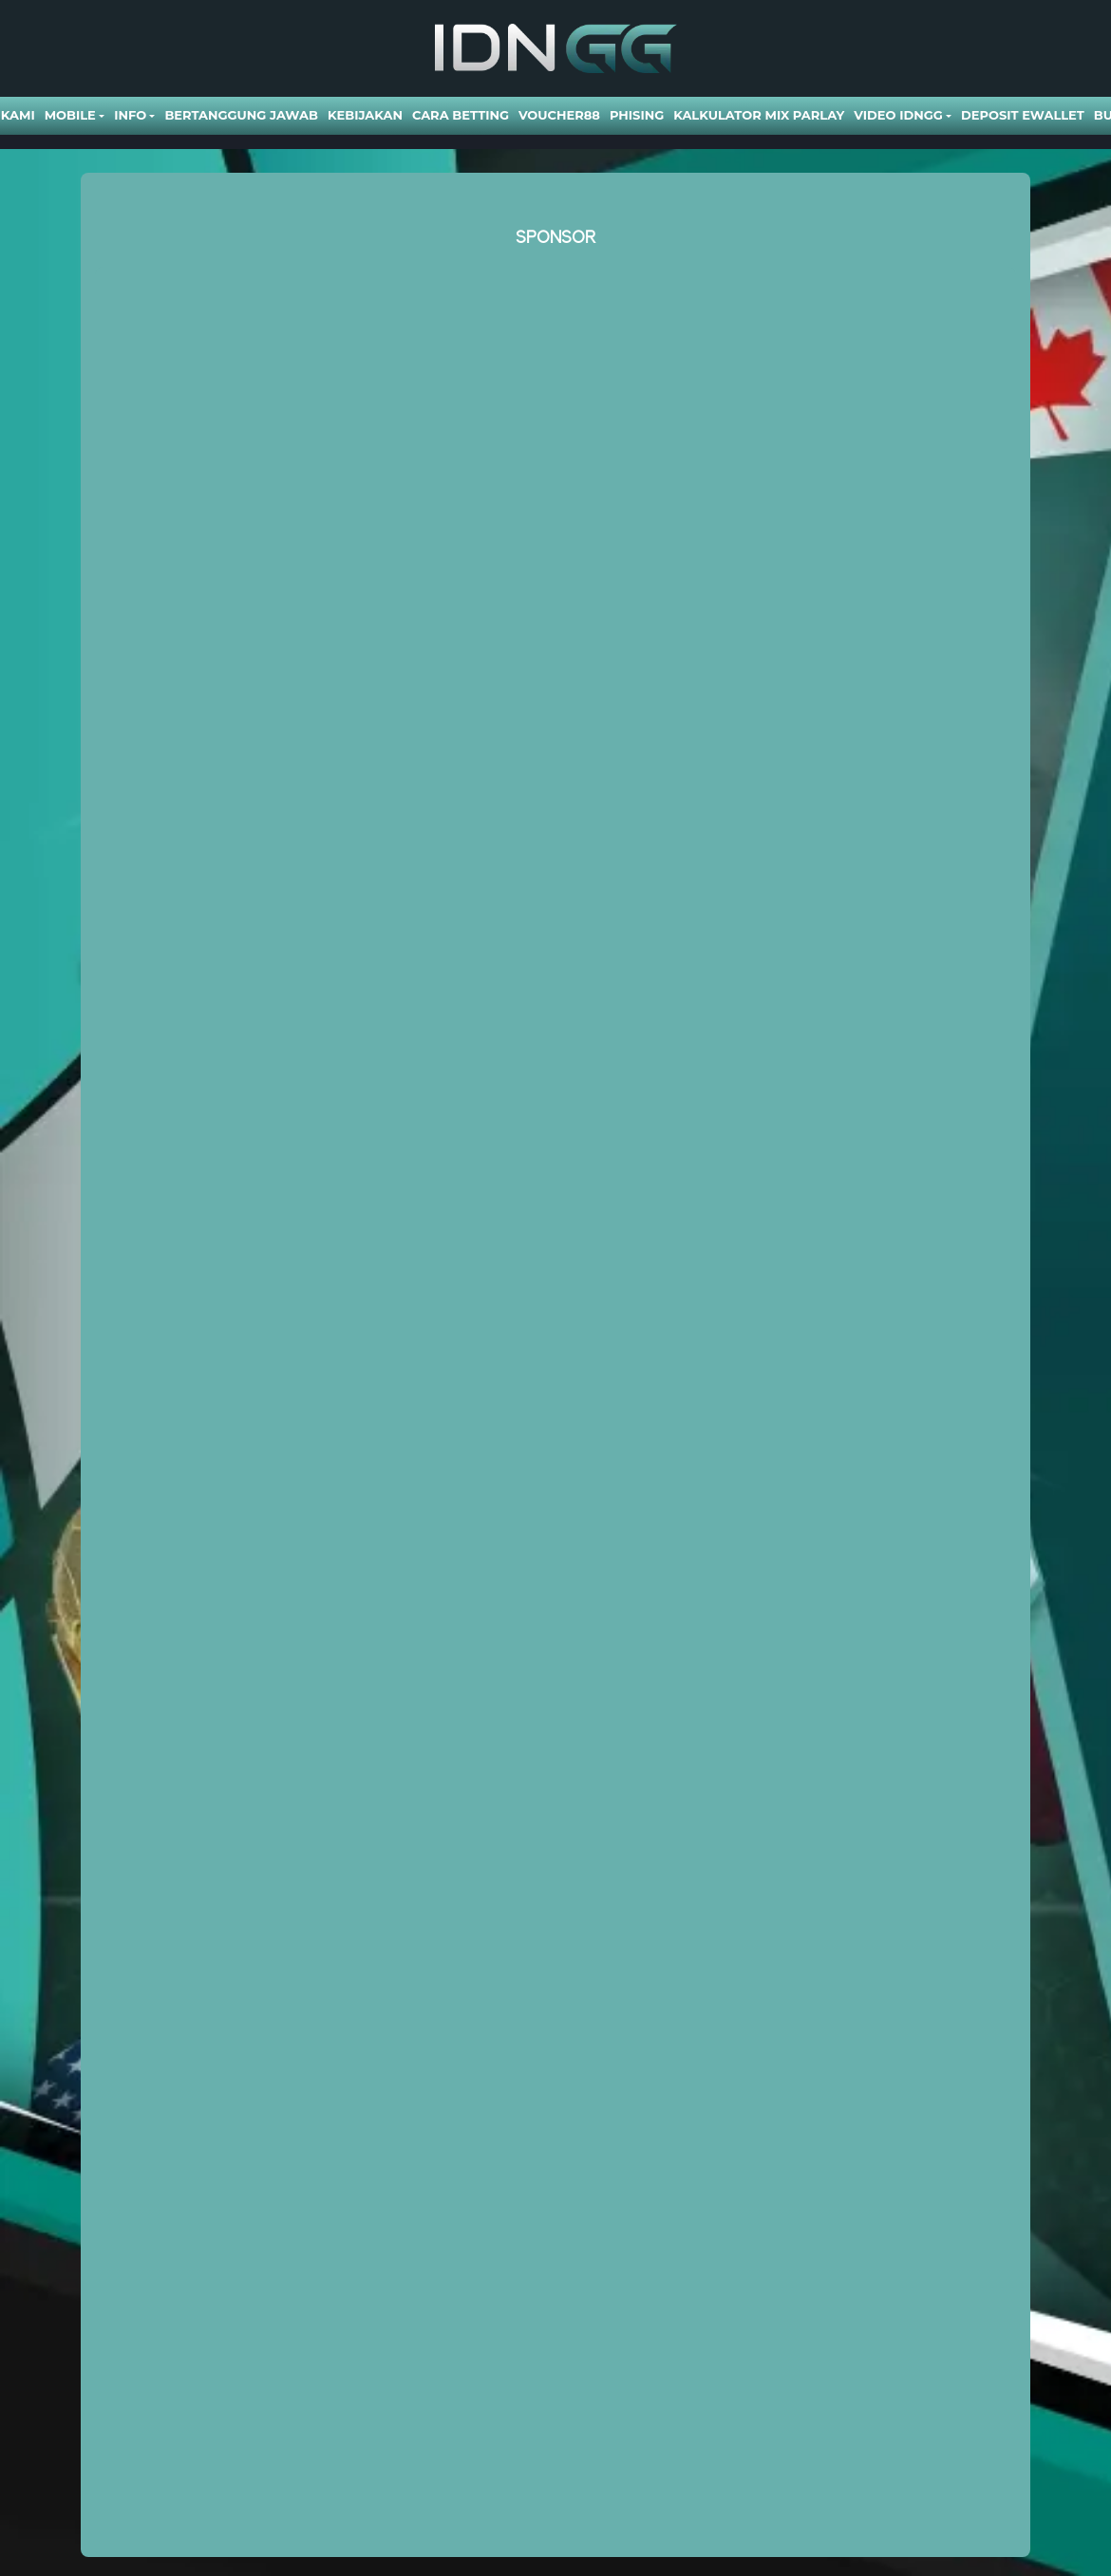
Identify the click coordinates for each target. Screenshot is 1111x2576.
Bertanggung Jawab (240, 114)
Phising (637, 114)
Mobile (70, 114)
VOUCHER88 (559, 114)
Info (130, 114)
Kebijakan (365, 114)
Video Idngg (898, 114)
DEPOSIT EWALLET (1022, 114)
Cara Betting (460, 114)
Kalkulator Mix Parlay (758, 114)
